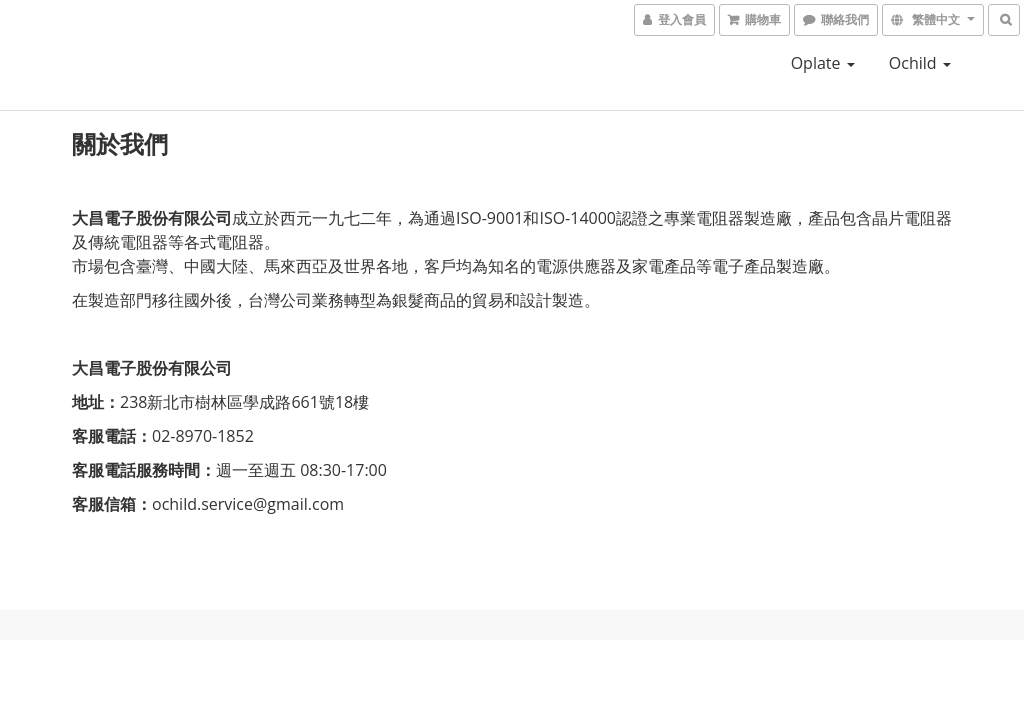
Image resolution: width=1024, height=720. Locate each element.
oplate (823, 63)
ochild (920, 63)
